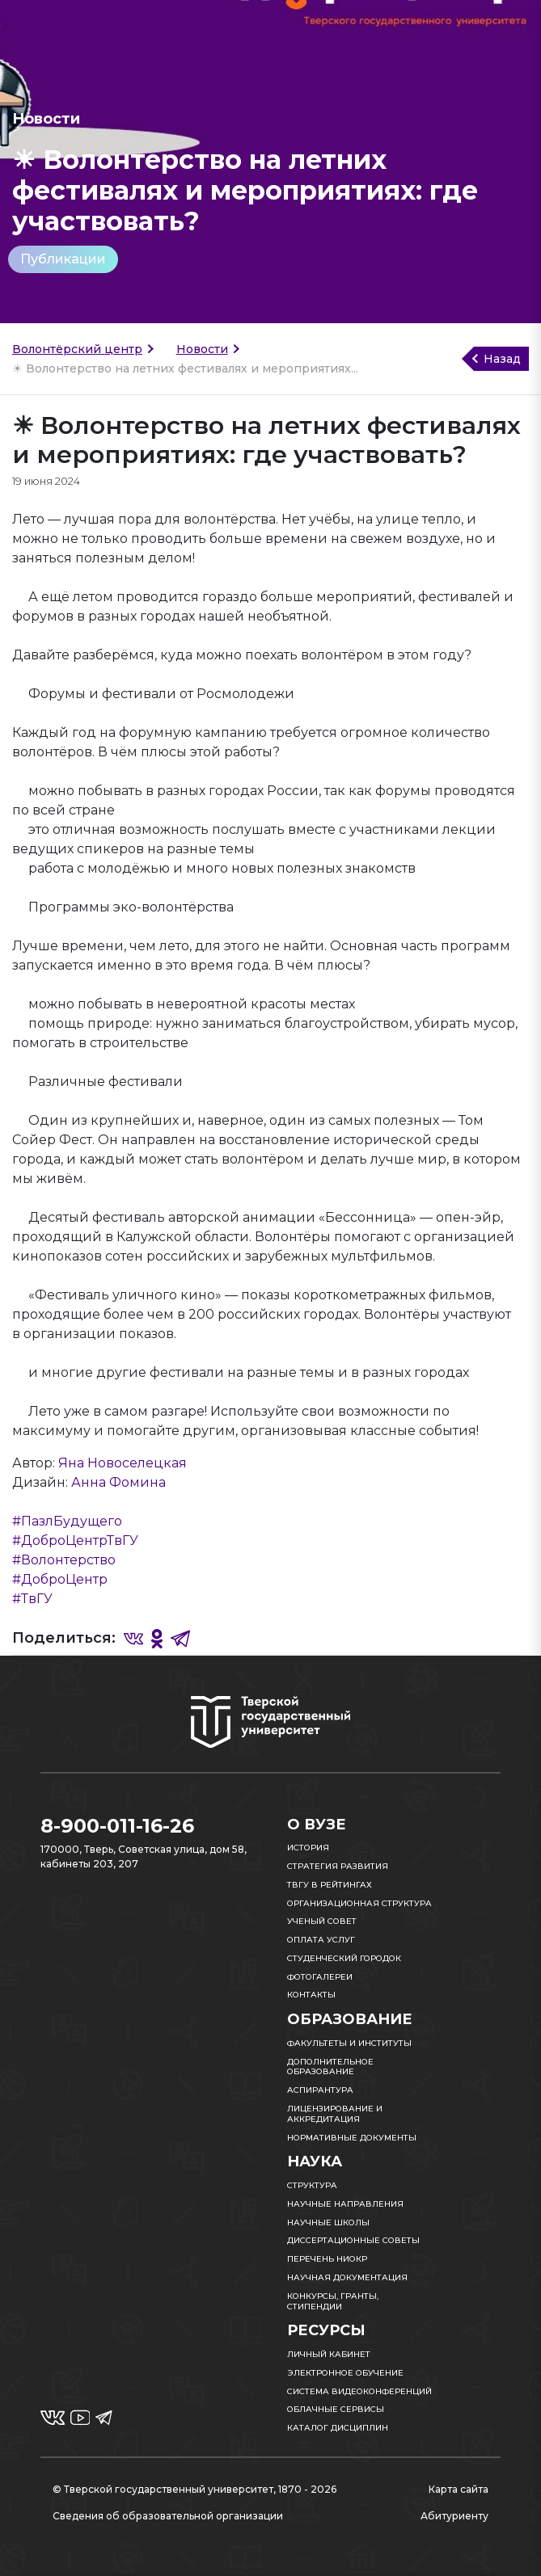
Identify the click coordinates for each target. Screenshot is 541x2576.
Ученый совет (322, 1921)
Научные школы (328, 2222)
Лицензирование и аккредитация (335, 2113)
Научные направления (345, 2204)
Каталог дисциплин (337, 2427)
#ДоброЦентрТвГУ (75, 1540)
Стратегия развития (337, 1866)
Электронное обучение (345, 2373)
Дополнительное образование (330, 2066)
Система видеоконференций (359, 2391)
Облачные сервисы (335, 2409)
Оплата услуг (321, 1939)
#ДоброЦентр (60, 1579)
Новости (202, 349)
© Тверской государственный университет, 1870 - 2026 (194, 2489)
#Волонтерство (64, 1560)
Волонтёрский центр (77, 349)
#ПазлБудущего (67, 1521)
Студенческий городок (344, 1958)
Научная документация (347, 2277)
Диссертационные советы (353, 2240)
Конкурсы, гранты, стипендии (332, 2301)
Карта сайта (458, 2489)
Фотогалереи (320, 1977)
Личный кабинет (328, 2354)
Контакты (311, 1994)
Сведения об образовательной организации (168, 2516)
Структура (312, 2185)
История (308, 1847)
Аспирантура (320, 2090)
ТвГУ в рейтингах (329, 1884)
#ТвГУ (32, 1598)
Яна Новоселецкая (122, 1463)
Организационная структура (359, 1903)
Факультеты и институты (349, 2043)
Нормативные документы (351, 2137)
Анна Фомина (118, 1482)
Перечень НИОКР (327, 2259)
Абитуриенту (454, 2516)
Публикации (63, 259)
